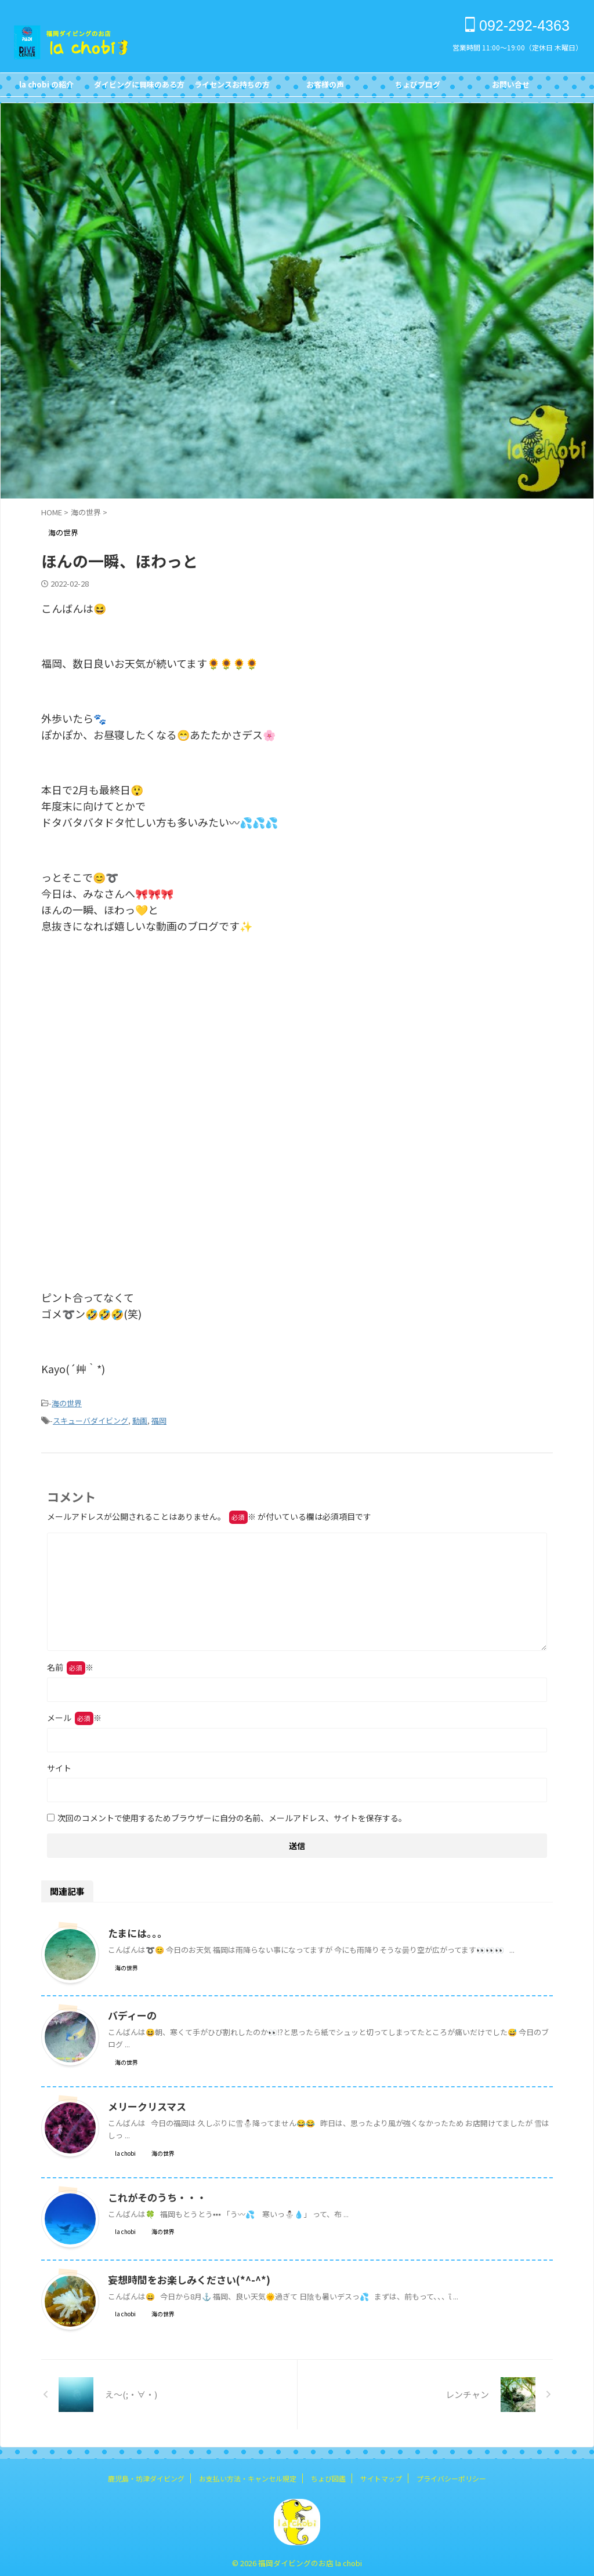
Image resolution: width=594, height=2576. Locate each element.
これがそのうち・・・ (154, 2194)
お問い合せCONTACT (511, 87)
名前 (70, 1663)
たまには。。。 (136, 1930)
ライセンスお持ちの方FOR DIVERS (232, 87)
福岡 (158, 1418)
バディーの (131, 2012)
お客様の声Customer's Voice (325, 87)
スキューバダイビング (90, 1418)
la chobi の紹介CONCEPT (46, 87)
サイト (59, 1764)
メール (74, 1714)
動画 (139, 1418)
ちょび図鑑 (328, 2475)
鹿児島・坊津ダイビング (146, 2475)
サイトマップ (381, 2475)
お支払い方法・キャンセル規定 (247, 2475)
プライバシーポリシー (451, 2475)
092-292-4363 (517, 25)
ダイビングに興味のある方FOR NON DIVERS (139, 87)
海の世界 (67, 1402)
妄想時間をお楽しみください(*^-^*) (183, 2276)
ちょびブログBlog (417, 87)
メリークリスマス (145, 2103)
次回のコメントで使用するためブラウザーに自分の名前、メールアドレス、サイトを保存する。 (232, 1814)
